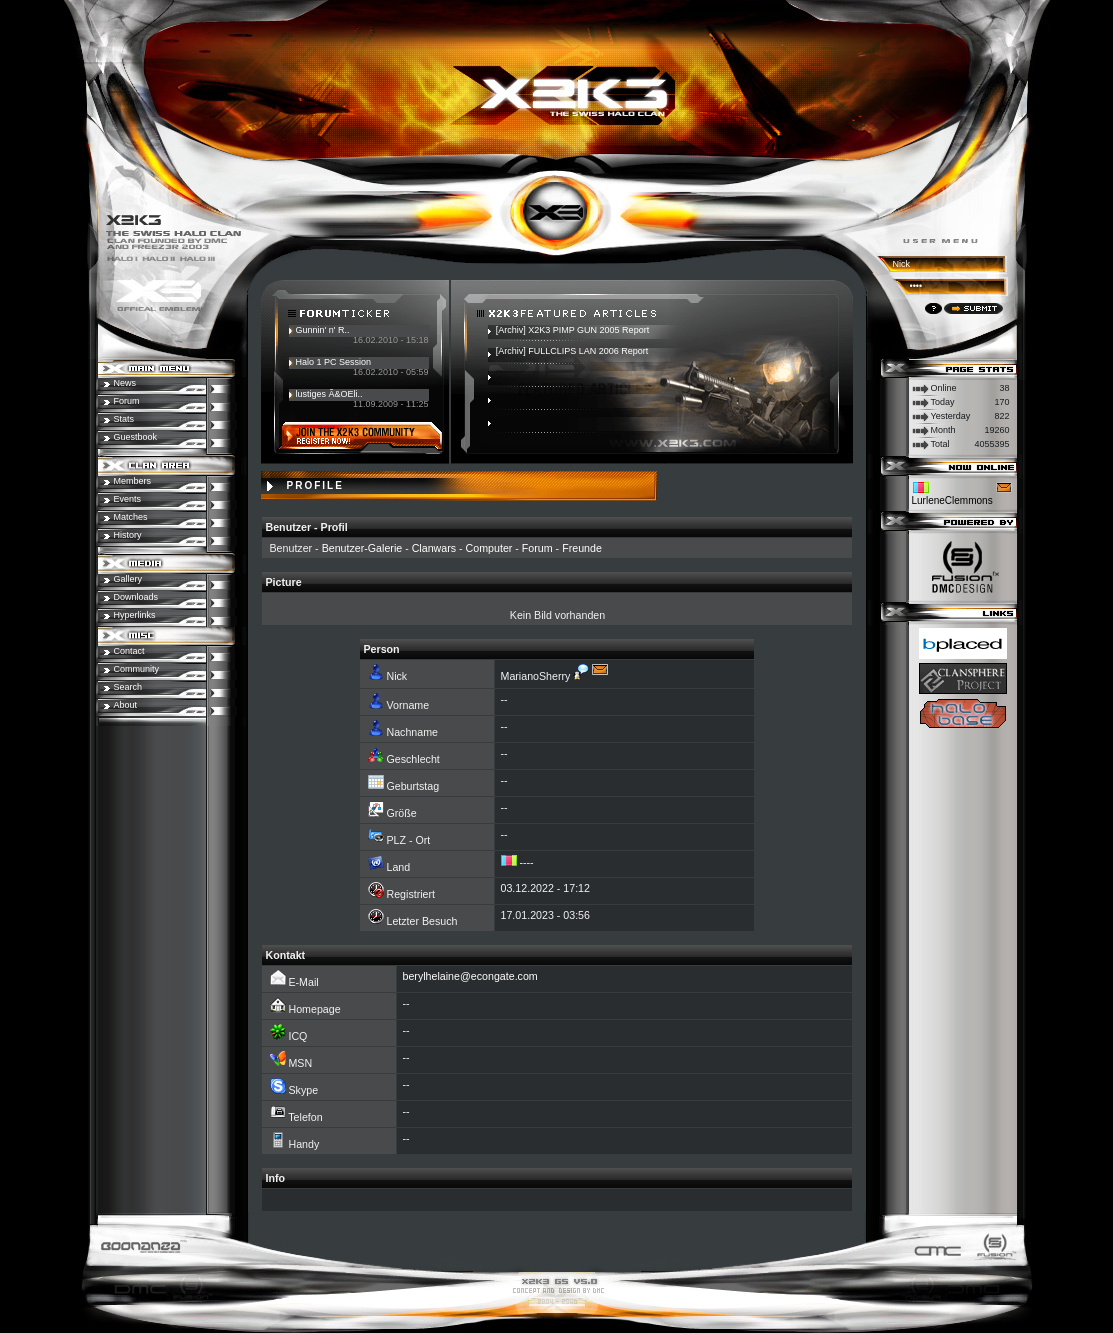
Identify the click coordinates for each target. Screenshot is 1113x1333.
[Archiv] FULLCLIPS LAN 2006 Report (572, 351)
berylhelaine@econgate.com (470, 976)
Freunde (582, 548)
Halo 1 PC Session (334, 362)
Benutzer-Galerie (362, 548)
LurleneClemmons (952, 500)
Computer (489, 548)
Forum (537, 548)
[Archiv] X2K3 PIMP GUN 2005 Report (572, 330)
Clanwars (434, 548)
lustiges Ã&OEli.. (329, 394)
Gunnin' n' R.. (323, 330)
